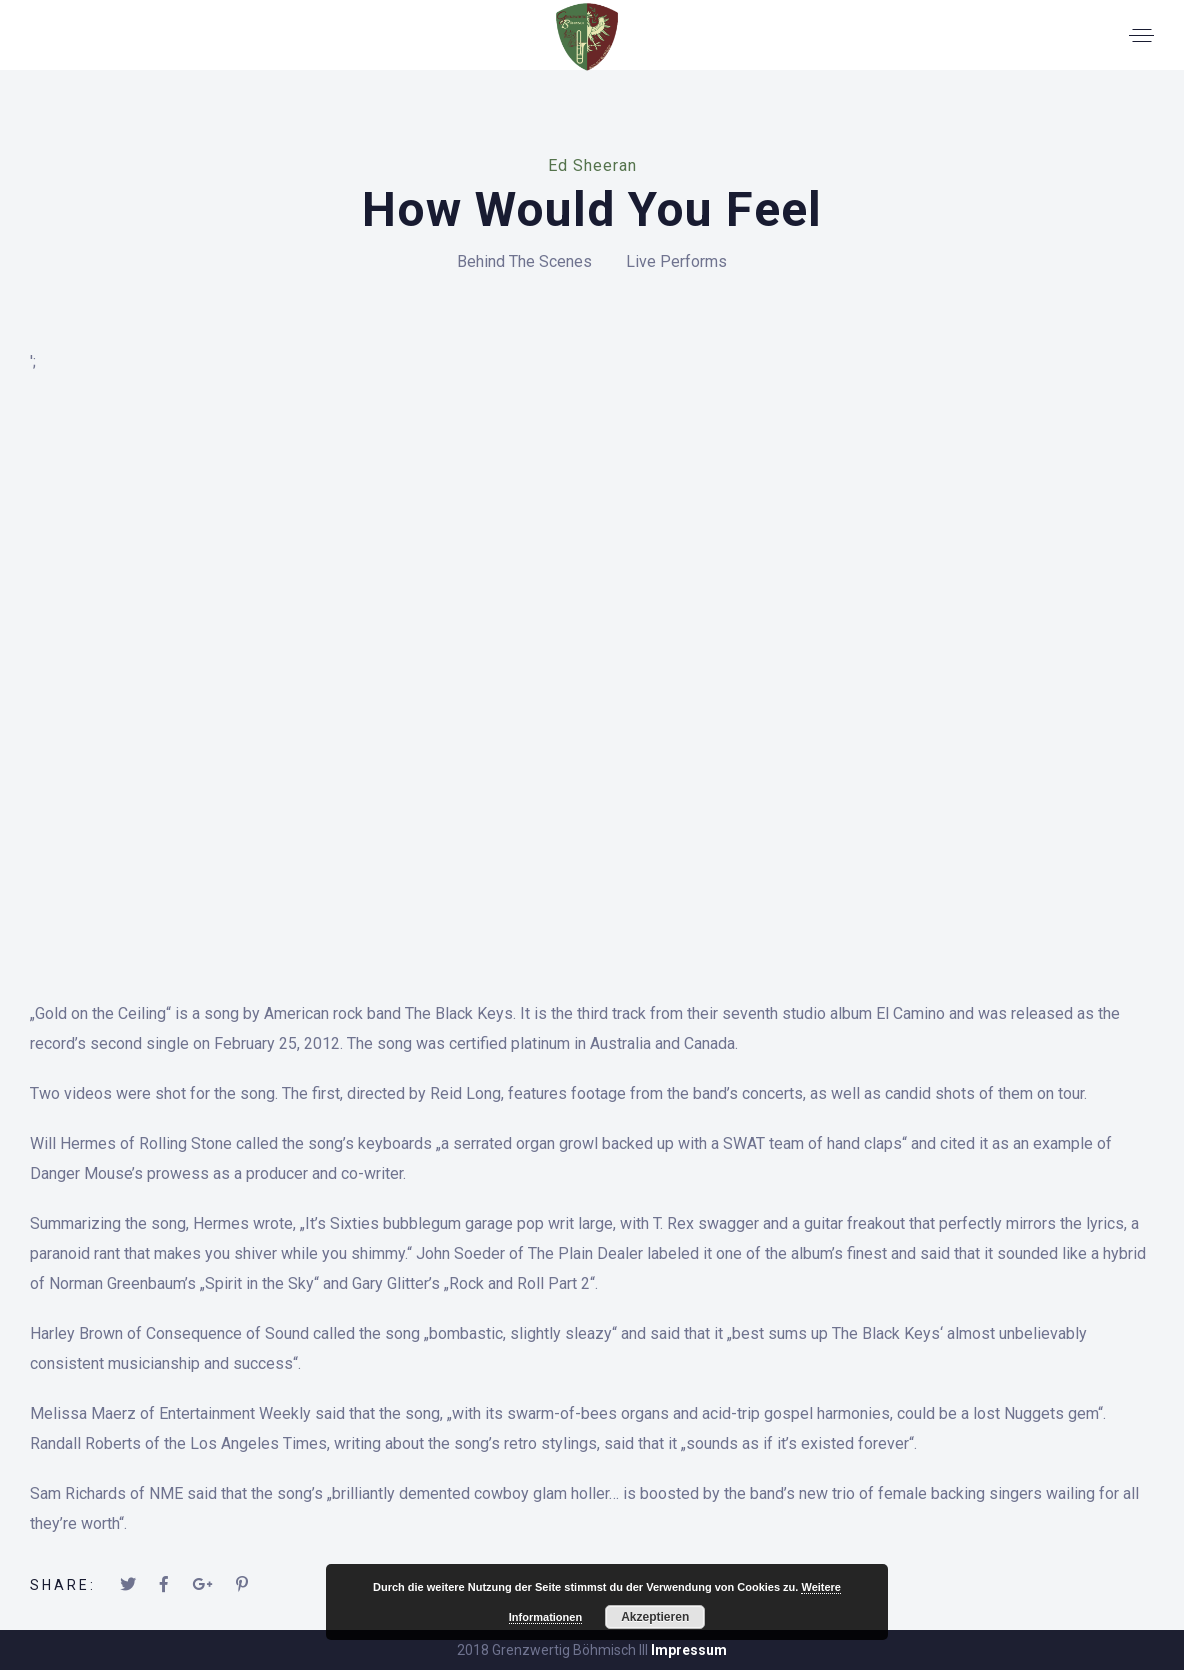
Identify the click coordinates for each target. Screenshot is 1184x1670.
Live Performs (676, 261)
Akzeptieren (655, 1617)
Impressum (689, 1650)
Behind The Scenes (524, 261)
